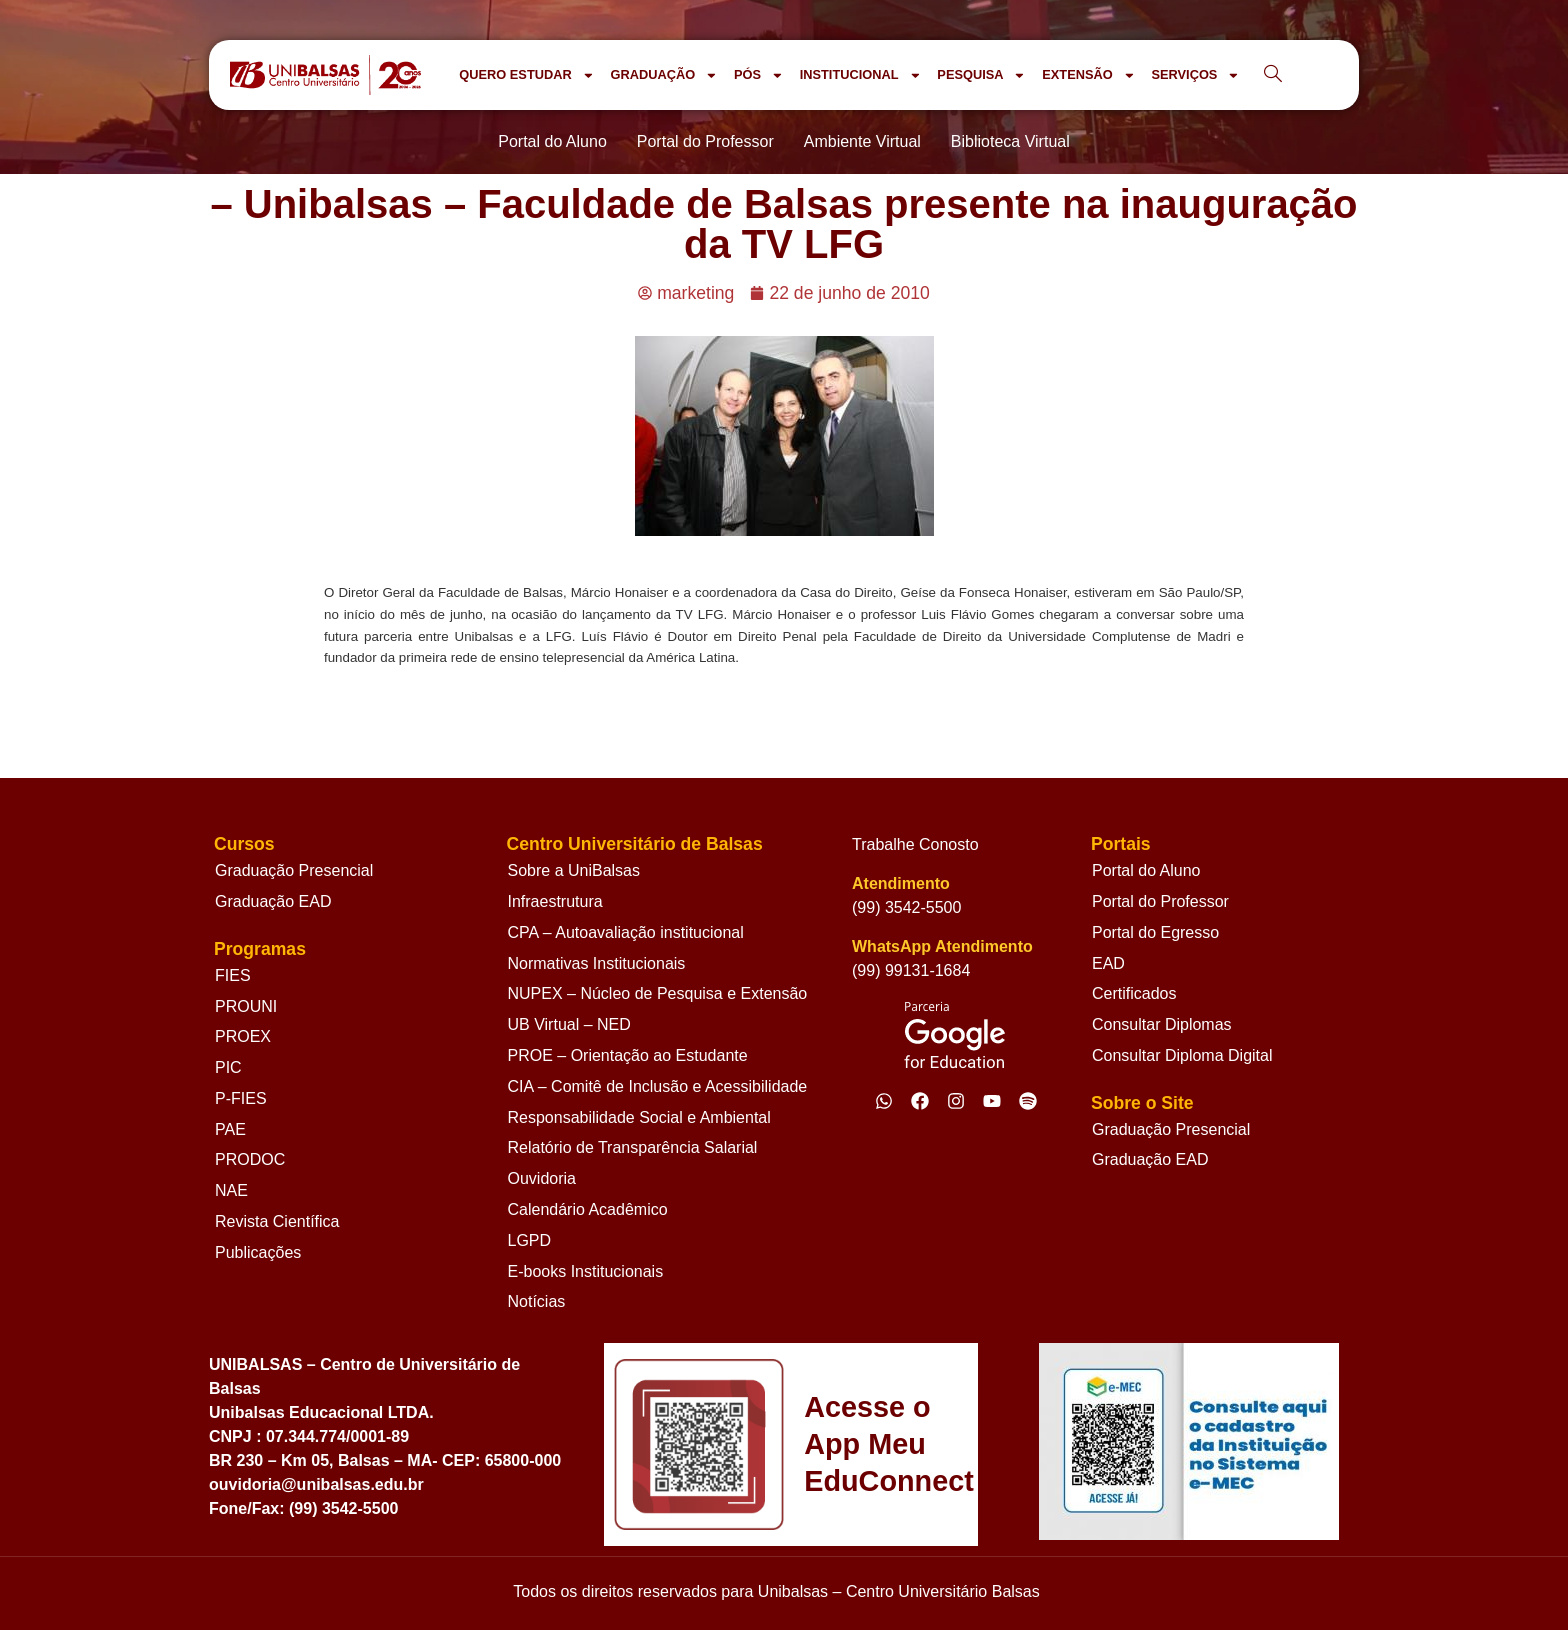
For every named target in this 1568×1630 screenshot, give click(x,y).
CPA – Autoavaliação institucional (626, 932)
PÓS (759, 75)
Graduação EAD (273, 901)
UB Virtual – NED (569, 1024)
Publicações (258, 1252)
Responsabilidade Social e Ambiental (639, 1117)
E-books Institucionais (586, 1271)
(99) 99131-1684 (911, 970)
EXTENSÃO (1088, 75)
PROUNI (246, 1006)
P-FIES (241, 1098)
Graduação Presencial (294, 870)
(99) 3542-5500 (906, 907)
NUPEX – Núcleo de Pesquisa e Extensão (658, 993)
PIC (228, 1067)
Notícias (537, 1301)
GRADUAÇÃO (663, 75)
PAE (230, 1129)
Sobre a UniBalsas (574, 870)
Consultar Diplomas (1162, 1024)
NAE (231, 1190)
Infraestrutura (555, 901)
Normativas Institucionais (597, 963)
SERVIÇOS (1195, 75)
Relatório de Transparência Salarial (633, 1147)
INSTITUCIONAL (861, 75)
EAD (1108, 963)
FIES (233, 975)
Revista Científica (277, 1221)
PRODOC (250, 1159)
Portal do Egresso (1155, 932)
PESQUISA (981, 75)
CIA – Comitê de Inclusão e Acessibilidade (658, 1086)
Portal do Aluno (1146, 870)
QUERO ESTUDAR (526, 75)
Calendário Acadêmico (588, 1209)
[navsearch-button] (1273, 75)
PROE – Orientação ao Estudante (628, 1055)
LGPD (530, 1240)
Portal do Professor (1160, 901)
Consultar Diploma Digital (1182, 1055)
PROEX (243, 1036)
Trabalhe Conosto (915, 844)
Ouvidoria (542, 1178)
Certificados (1134, 993)
